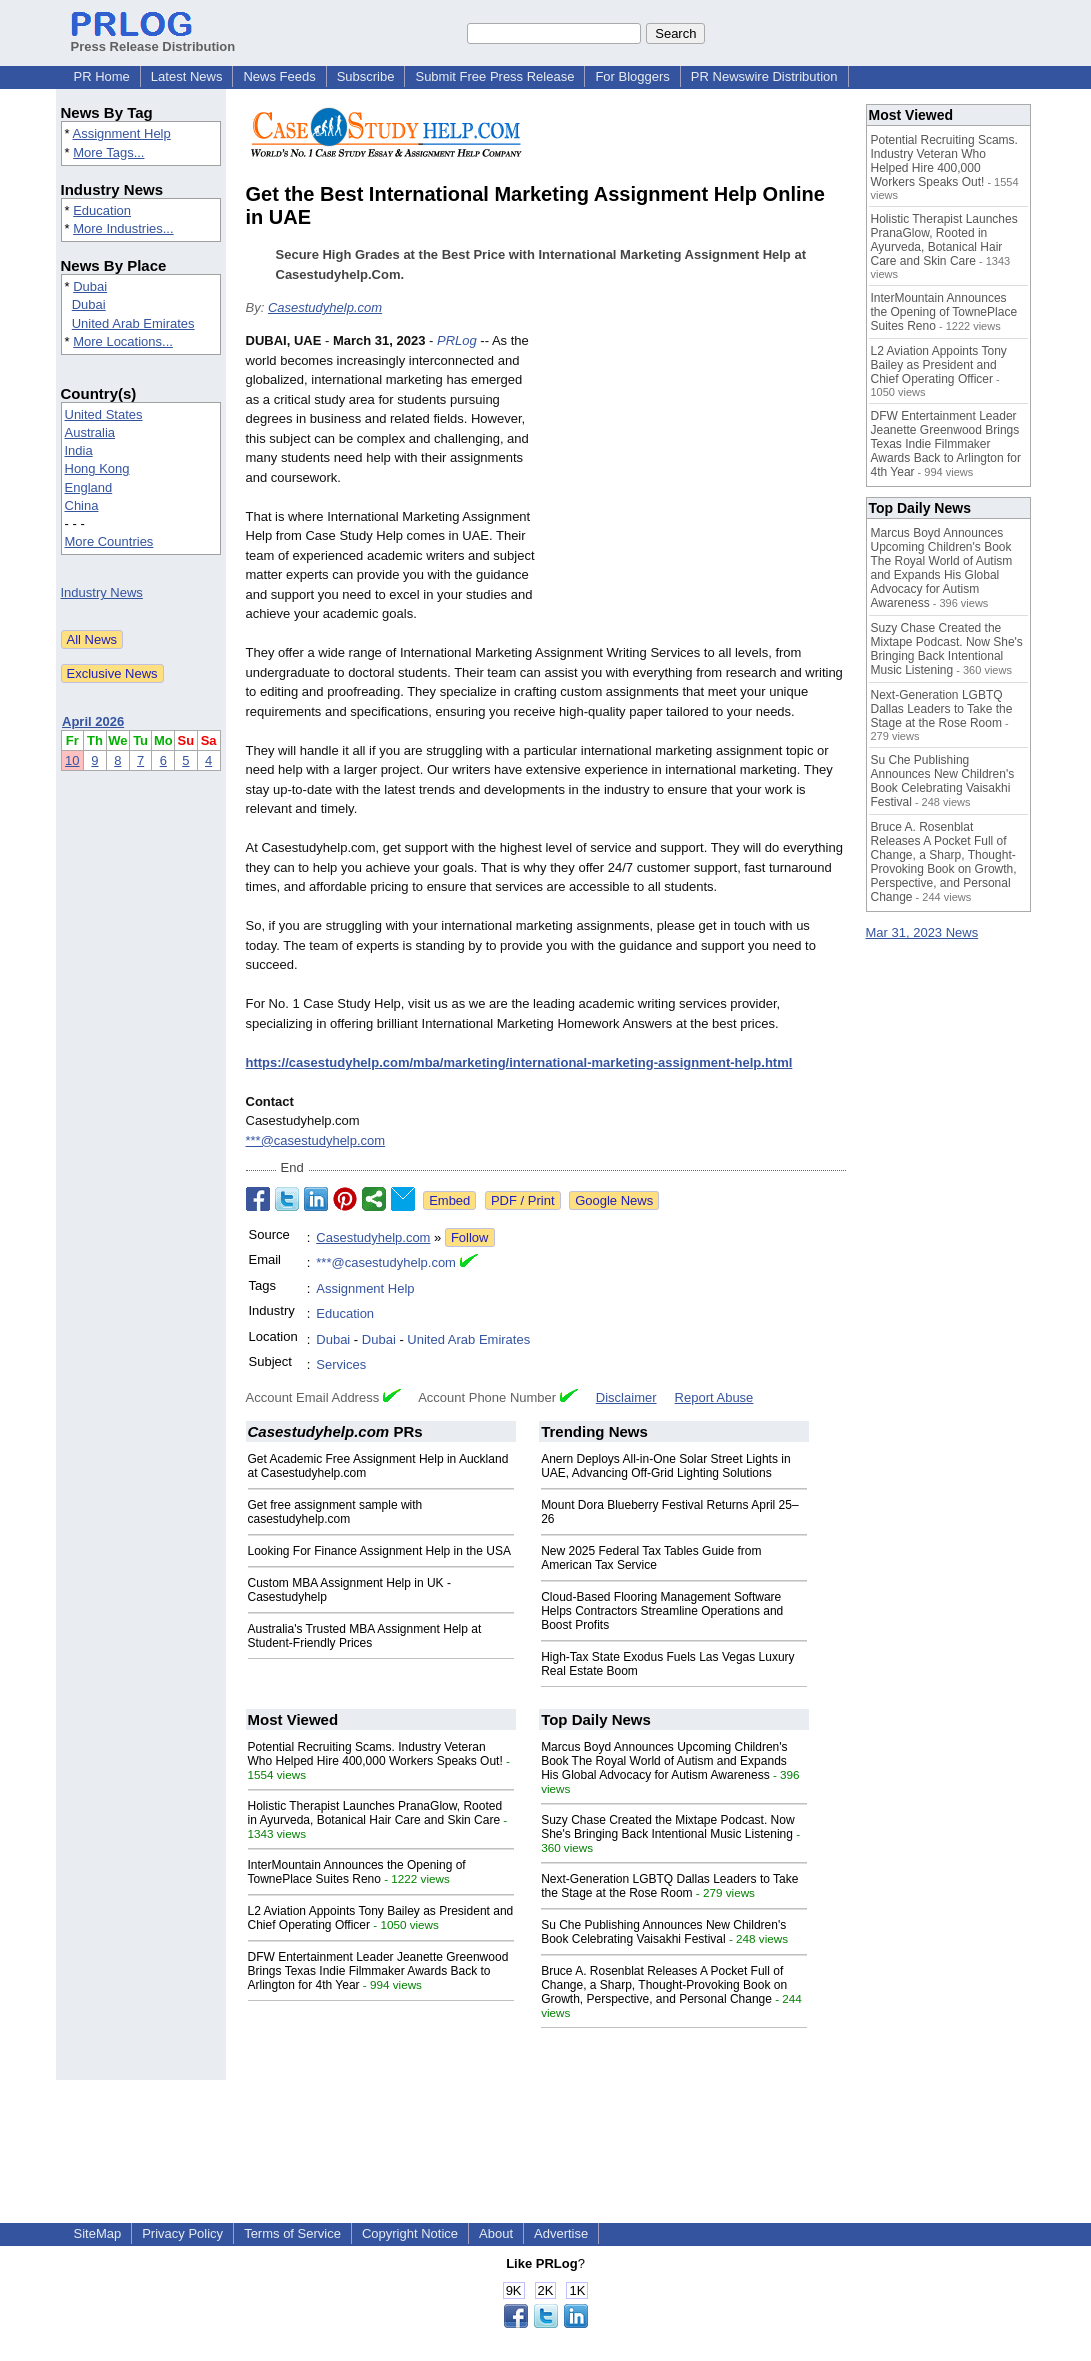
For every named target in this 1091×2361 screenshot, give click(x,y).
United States (104, 414)
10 (72, 760)
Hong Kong (97, 468)
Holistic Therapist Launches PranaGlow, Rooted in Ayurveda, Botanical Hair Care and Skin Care (375, 1813)
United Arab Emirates (133, 323)
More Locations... (123, 341)
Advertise (561, 2233)
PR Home (102, 76)
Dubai (90, 286)
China (82, 505)
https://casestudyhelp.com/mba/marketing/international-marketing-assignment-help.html (519, 1062)
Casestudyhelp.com (325, 307)
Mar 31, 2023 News (922, 932)
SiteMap (98, 2233)
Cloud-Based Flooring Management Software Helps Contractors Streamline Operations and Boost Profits (662, 1611)
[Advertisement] (696, 478)
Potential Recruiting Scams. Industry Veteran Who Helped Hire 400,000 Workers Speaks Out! (375, 1754)
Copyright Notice (410, 2233)
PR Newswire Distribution (764, 76)
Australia (90, 432)
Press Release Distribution (153, 39)
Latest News (187, 76)
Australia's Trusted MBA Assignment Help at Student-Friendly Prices (365, 1636)
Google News (614, 1200)
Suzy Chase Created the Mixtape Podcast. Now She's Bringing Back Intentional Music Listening (667, 1827)
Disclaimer (626, 1397)
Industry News (102, 592)
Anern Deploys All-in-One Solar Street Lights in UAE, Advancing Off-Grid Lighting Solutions (665, 1466)
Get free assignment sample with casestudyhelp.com (335, 1512)
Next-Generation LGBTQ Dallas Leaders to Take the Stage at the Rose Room (669, 1886)
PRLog (457, 340)
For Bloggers (632, 76)
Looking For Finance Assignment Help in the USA (379, 1551)
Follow (470, 1237)
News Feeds (279, 76)
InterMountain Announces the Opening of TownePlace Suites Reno (357, 1872)
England (89, 487)
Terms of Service (292, 2233)
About (496, 2233)
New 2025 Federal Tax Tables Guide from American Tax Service (651, 1558)
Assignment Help (121, 133)
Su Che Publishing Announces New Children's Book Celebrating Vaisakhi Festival (663, 1932)
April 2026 (93, 721)
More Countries (109, 541)
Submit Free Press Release (494, 76)
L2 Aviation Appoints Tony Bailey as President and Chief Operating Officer (939, 365)
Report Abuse (714, 1397)
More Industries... (123, 228)
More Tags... (108, 152)
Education (102, 210)
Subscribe (366, 76)
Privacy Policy (182, 2233)
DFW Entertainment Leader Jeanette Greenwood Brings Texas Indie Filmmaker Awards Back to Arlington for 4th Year (378, 1971)
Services (341, 1364)
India (79, 450)
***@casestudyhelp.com (316, 1140)
